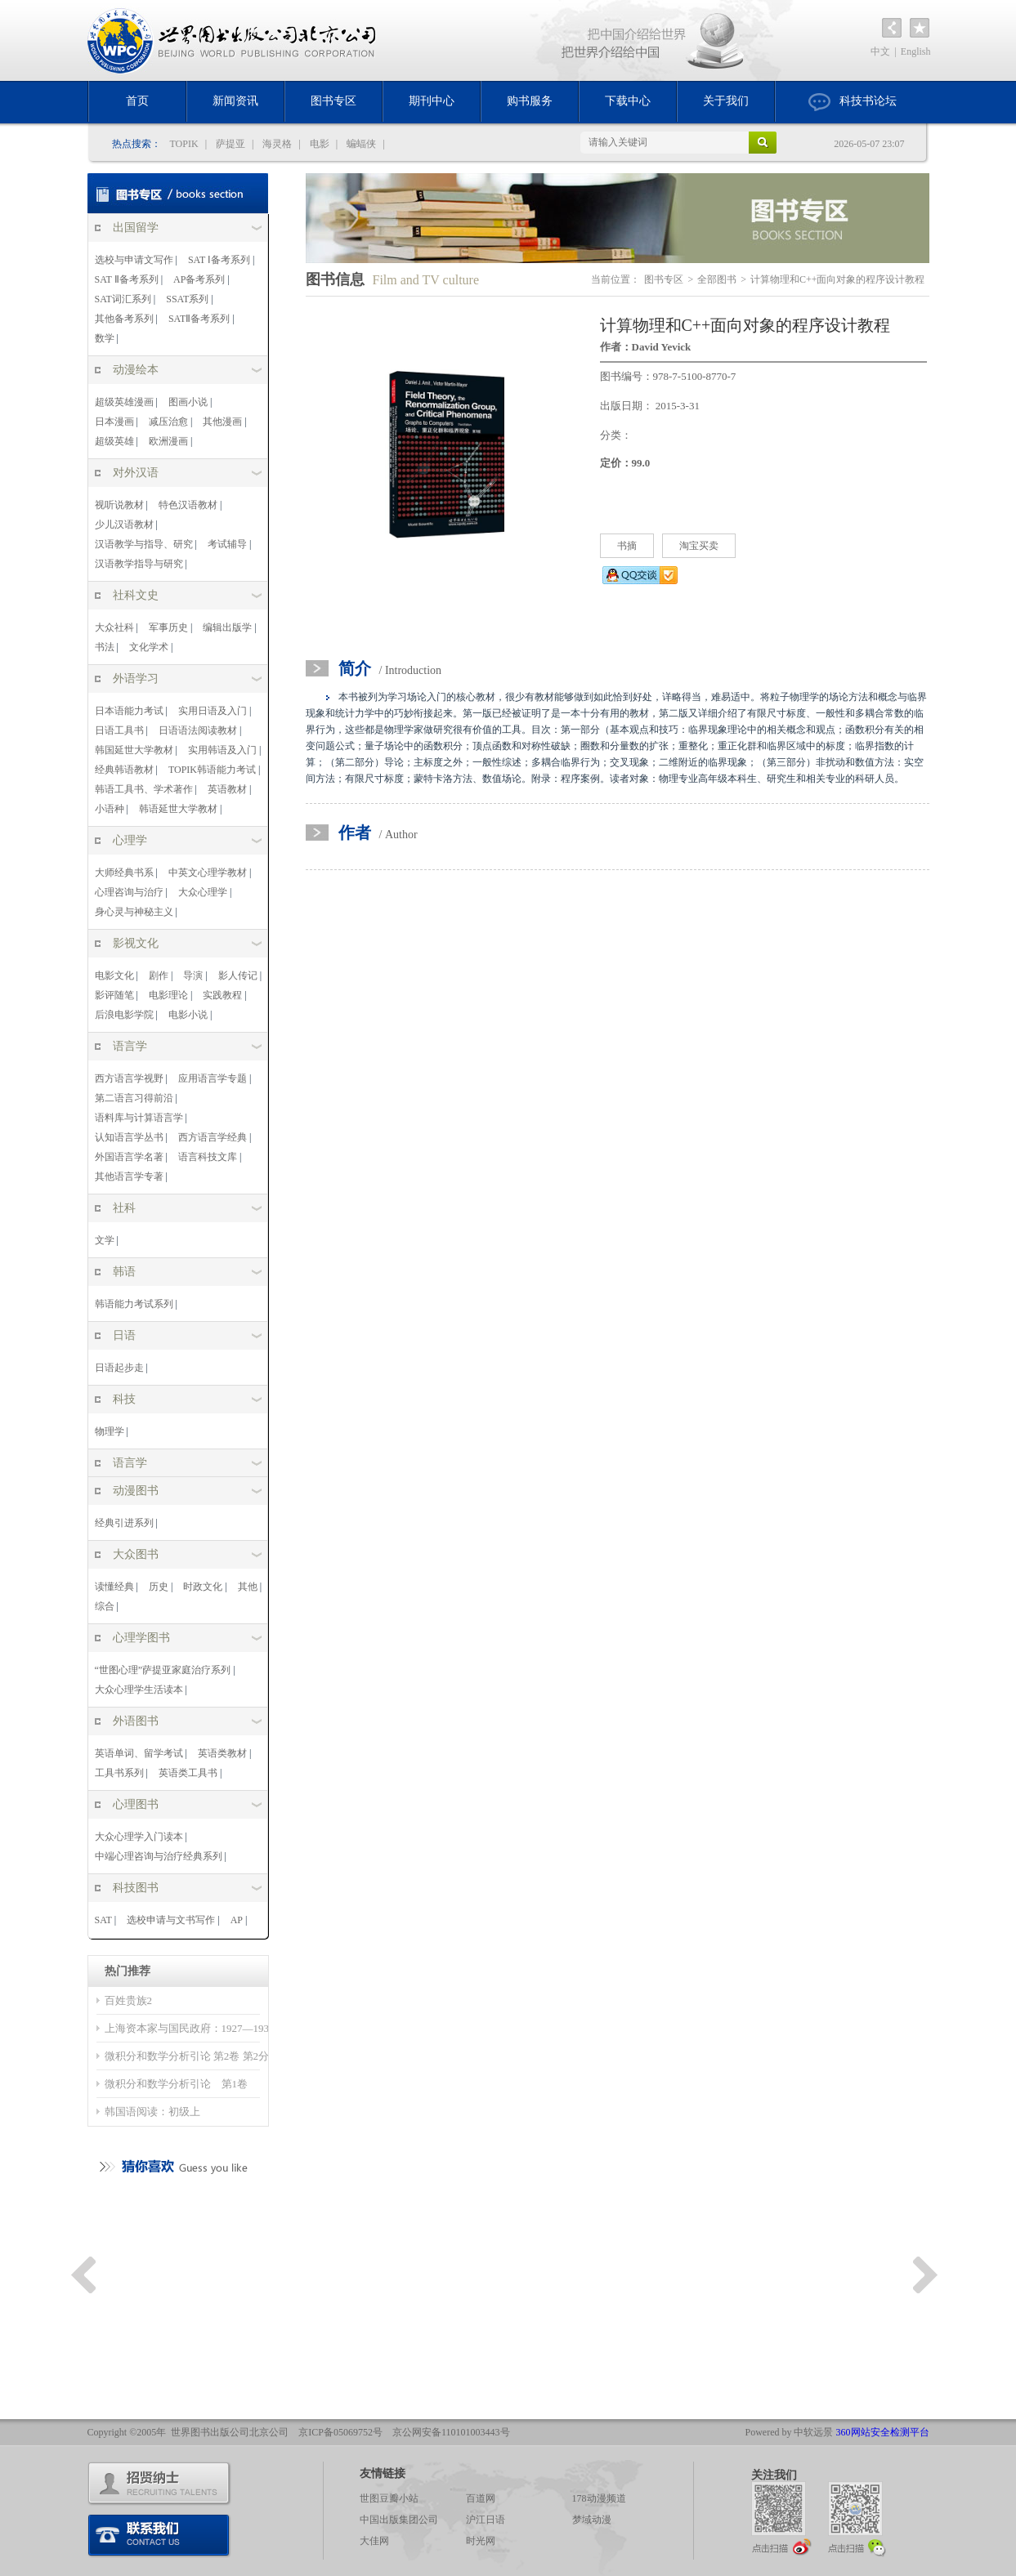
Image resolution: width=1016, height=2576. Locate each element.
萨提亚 (230, 144)
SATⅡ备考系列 (199, 318)
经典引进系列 (124, 1523)
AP (237, 1920)
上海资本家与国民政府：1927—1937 (190, 2028)
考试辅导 (227, 544)
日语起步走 (119, 1367)
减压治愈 (168, 421)
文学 (104, 1240)
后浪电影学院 (124, 1014)
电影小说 (188, 1014)
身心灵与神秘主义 (134, 911)
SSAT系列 (187, 299)
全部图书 (716, 279)
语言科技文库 (207, 1157)
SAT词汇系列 (123, 299)
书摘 (627, 545)
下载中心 (628, 101)
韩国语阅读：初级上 (152, 2111)
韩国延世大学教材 (134, 750)
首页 (137, 101)
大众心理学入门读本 (139, 1836)
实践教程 (222, 995)
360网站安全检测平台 (882, 2432)
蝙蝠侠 (361, 144)
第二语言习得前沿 (134, 1098)
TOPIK (184, 144)
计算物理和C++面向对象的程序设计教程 (837, 279)
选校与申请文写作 (134, 260)
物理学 (109, 1431)
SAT (103, 1920)
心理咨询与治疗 (129, 892)
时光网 (480, 2541)
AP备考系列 (199, 279)
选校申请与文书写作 (171, 1920)
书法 (104, 647)
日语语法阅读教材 (198, 730)
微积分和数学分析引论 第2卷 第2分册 (192, 2056)
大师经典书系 (124, 872)
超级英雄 (114, 441)
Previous (83, 2275)
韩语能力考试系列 (134, 1304)
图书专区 (333, 101)
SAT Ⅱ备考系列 (127, 279)
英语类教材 (222, 1753)
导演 (193, 975)
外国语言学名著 (129, 1157)
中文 (880, 51)
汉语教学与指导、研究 (144, 544)
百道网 (480, 2498)
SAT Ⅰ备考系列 (219, 260)
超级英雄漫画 (124, 402)
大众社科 (114, 627)
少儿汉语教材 (124, 524)
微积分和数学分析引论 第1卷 (182, 2084)
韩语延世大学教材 (178, 809)
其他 (247, 1586)
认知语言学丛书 (129, 1137)
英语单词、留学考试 (139, 1753)
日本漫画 (114, 421)
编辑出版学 (227, 627)
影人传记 (237, 975)
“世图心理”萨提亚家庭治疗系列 (163, 1670)
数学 (104, 338)
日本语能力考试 (129, 711)
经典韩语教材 (124, 769)
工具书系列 (119, 1773)
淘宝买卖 (698, 545)
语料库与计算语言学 (139, 1117)
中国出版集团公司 (399, 2519)
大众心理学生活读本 (139, 1689)
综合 (104, 1606)
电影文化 (114, 975)
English (916, 51)
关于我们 (726, 101)
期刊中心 (431, 101)
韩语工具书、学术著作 (144, 789)
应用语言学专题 (212, 1078)
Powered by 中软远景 (789, 2432)
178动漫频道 (599, 2498)
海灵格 (277, 144)
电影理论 (168, 995)
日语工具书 (119, 730)
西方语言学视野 (129, 1078)
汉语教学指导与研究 (139, 563)
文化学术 (148, 647)
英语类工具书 (188, 1773)
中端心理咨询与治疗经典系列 (158, 1856)
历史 (158, 1586)
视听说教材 (119, 505)
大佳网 (374, 2541)
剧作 (158, 975)
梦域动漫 (591, 2519)
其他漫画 (222, 421)
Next (925, 2275)
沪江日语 (485, 2519)
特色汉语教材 (188, 505)
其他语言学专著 (129, 1176)
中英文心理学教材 (207, 872)
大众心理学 (202, 892)
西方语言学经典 (212, 1137)
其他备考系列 (124, 318)
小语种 (109, 809)
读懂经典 (114, 1586)
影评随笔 (114, 995)
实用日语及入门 (212, 711)
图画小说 (188, 402)
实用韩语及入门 (222, 750)
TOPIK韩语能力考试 (212, 769)
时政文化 (202, 1586)
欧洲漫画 (168, 441)
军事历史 (168, 627)
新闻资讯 (235, 101)
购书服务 (530, 101)
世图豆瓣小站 (389, 2498)
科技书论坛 (852, 102)
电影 (319, 144)
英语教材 (227, 789)
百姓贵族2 (129, 2000)
